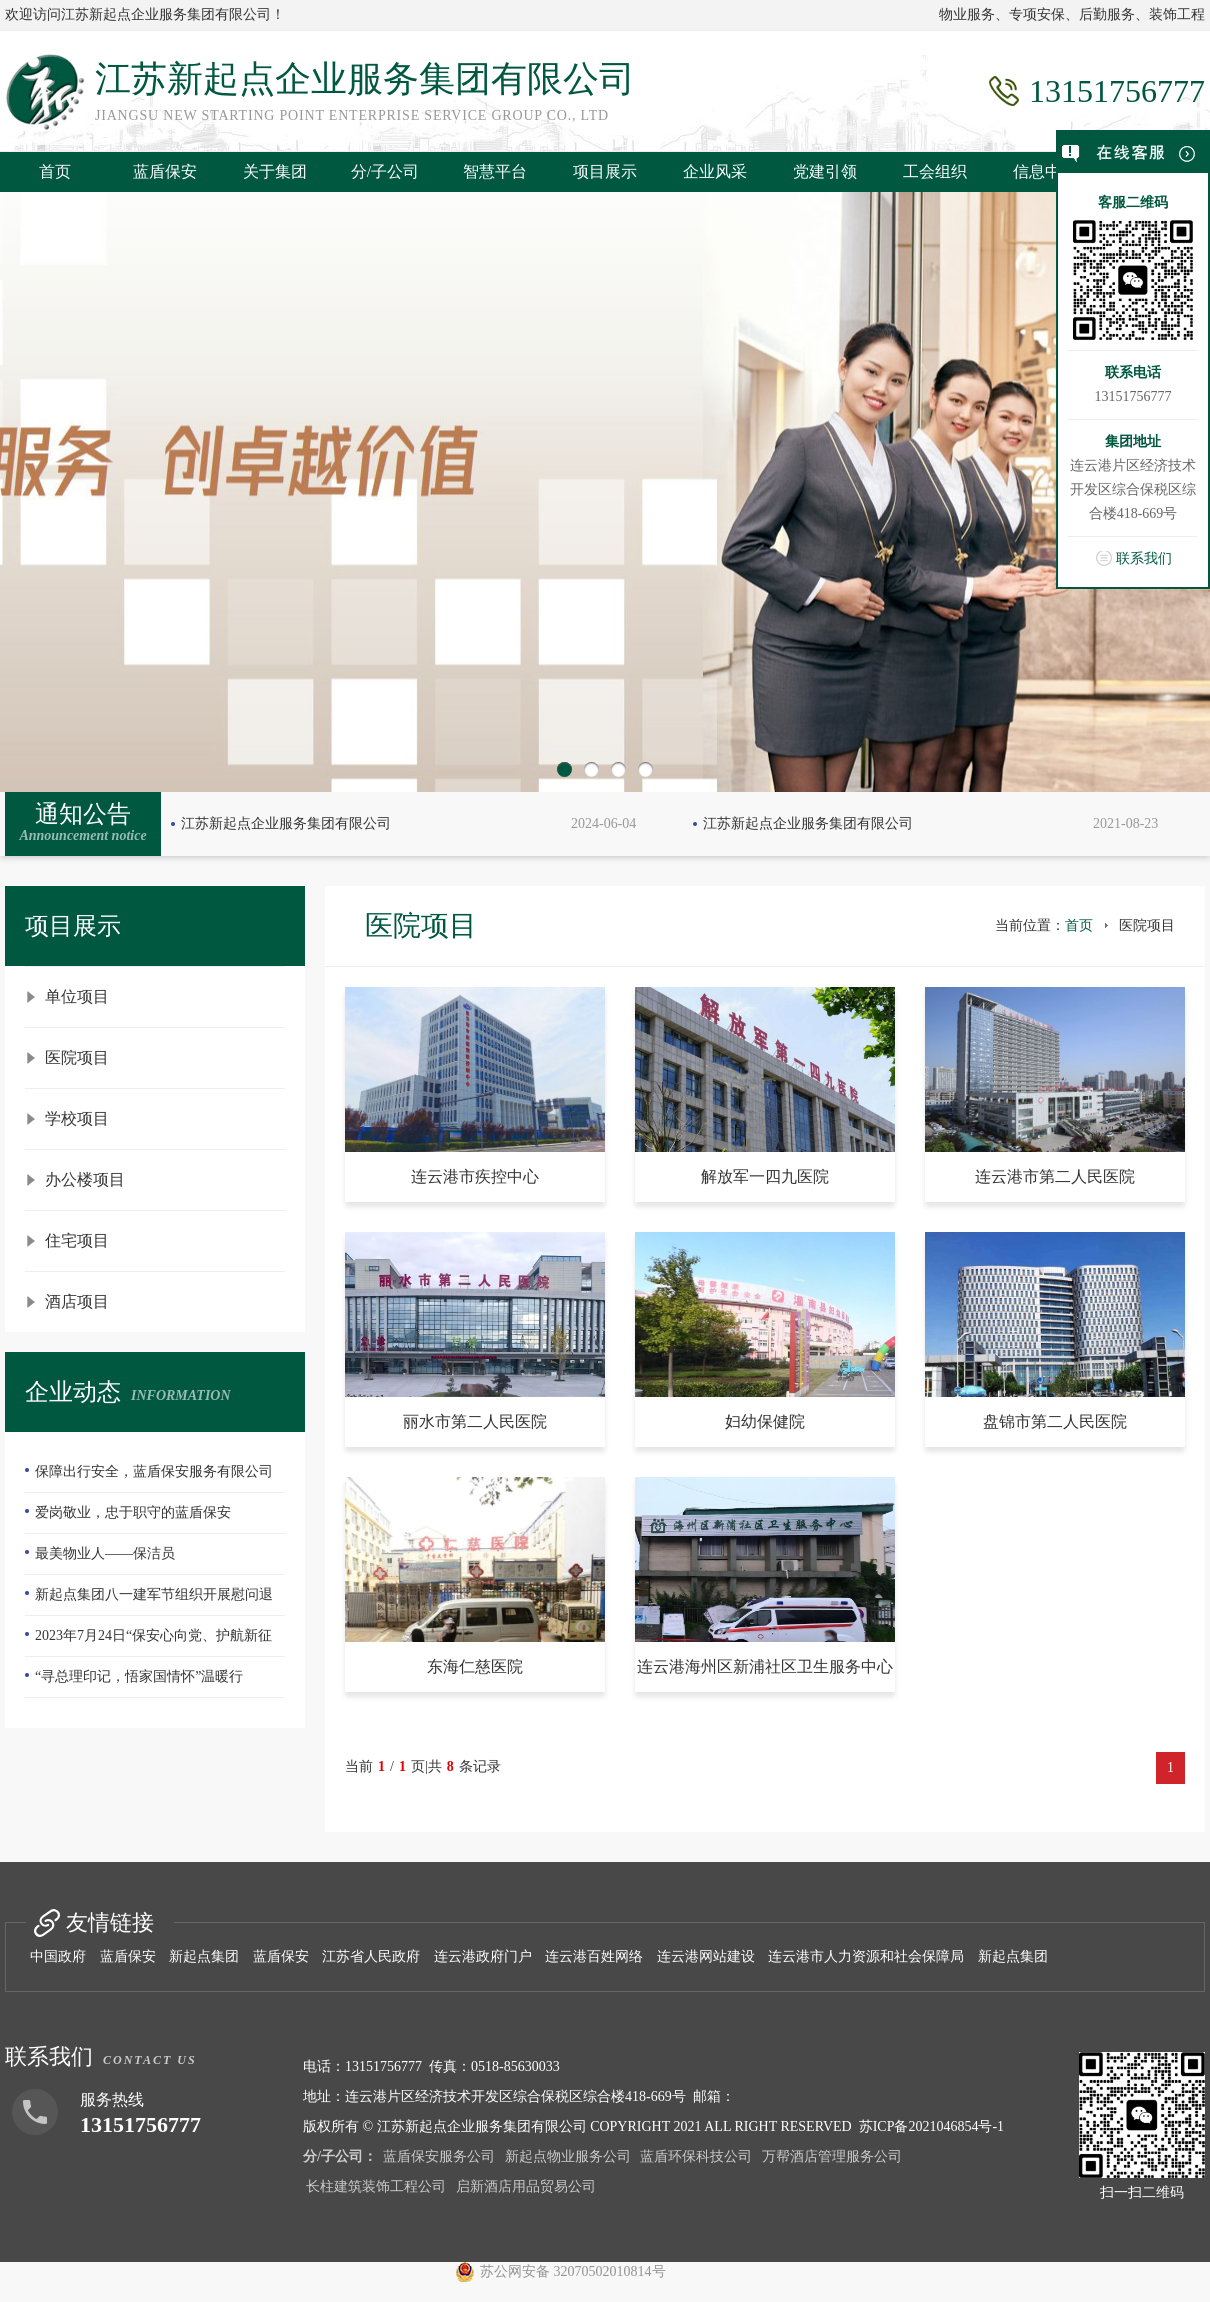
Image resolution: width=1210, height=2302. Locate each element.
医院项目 (77, 1057)
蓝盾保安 (165, 171)
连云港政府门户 (483, 1956)
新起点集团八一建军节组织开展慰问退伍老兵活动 (149, 1601)
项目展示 (605, 171)
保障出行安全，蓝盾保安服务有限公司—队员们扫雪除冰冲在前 (149, 1478)
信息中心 (1045, 171)
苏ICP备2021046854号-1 (931, 2126)
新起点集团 (204, 1956)
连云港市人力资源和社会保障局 (866, 1956)
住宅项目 (77, 1240)
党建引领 (825, 171)
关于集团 (275, 171)
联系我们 (1144, 558)
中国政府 (58, 1956)
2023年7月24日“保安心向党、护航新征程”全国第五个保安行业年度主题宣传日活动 (154, 1642)
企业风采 (715, 171)
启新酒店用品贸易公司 (526, 2186)
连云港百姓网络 (594, 1956)
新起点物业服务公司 (568, 2156)
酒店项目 (77, 1301)
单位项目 (77, 996)
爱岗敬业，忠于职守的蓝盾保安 (133, 1512)
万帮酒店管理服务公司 (832, 2156)
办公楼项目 (85, 1179)
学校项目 (77, 1118)
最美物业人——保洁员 (105, 1553)
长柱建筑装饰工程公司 (376, 2186)
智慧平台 (495, 171)
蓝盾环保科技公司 (696, 2156)
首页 (55, 171)
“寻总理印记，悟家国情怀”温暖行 (139, 1676)
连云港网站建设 (706, 1956)
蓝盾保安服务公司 (439, 2156)
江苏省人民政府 (371, 1956)
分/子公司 (385, 171)
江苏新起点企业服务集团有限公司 (286, 823)
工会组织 (935, 171)
